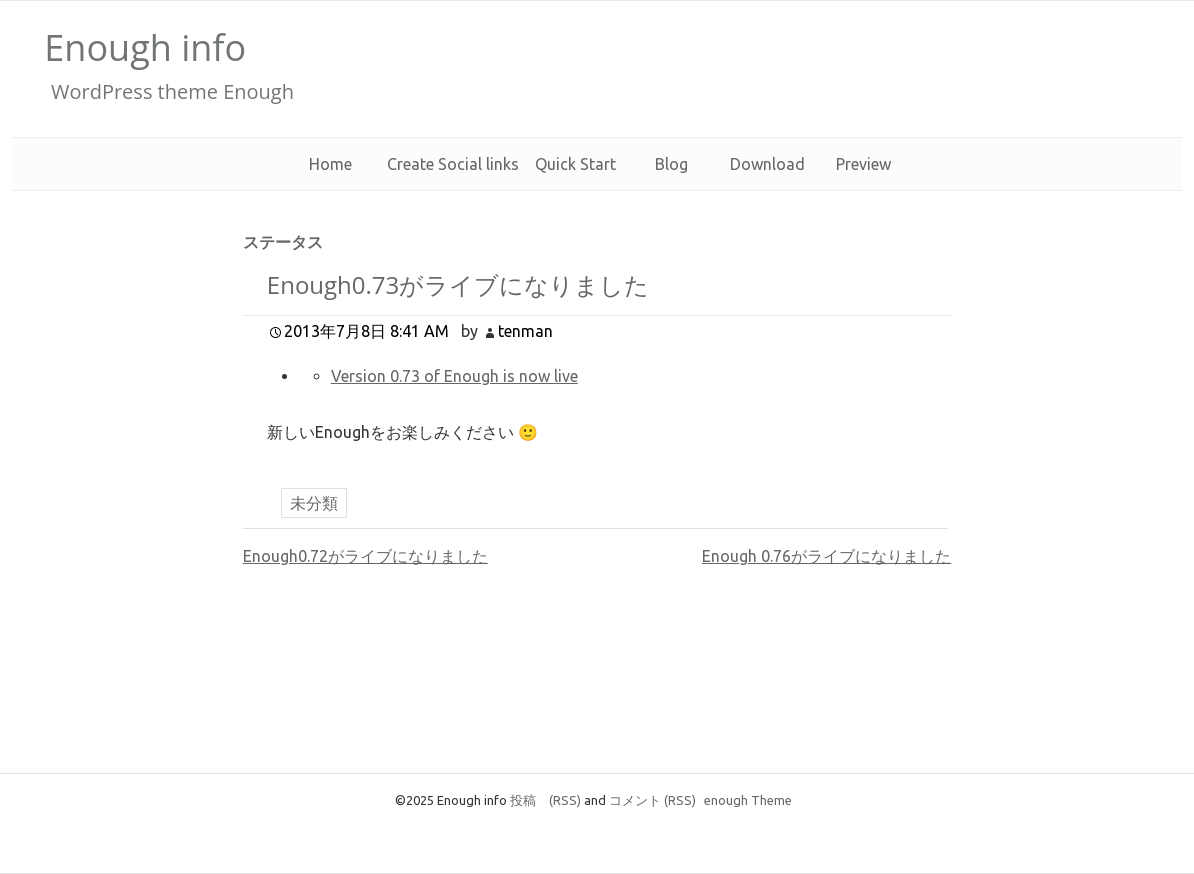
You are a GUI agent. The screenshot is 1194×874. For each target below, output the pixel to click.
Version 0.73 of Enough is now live (454, 376)
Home (330, 164)
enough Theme (748, 800)
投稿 (545, 800)
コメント (652, 800)
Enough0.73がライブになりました (458, 284)
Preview (863, 164)
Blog (671, 164)
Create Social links (453, 164)
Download (767, 164)
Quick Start (575, 164)
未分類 (314, 503)
